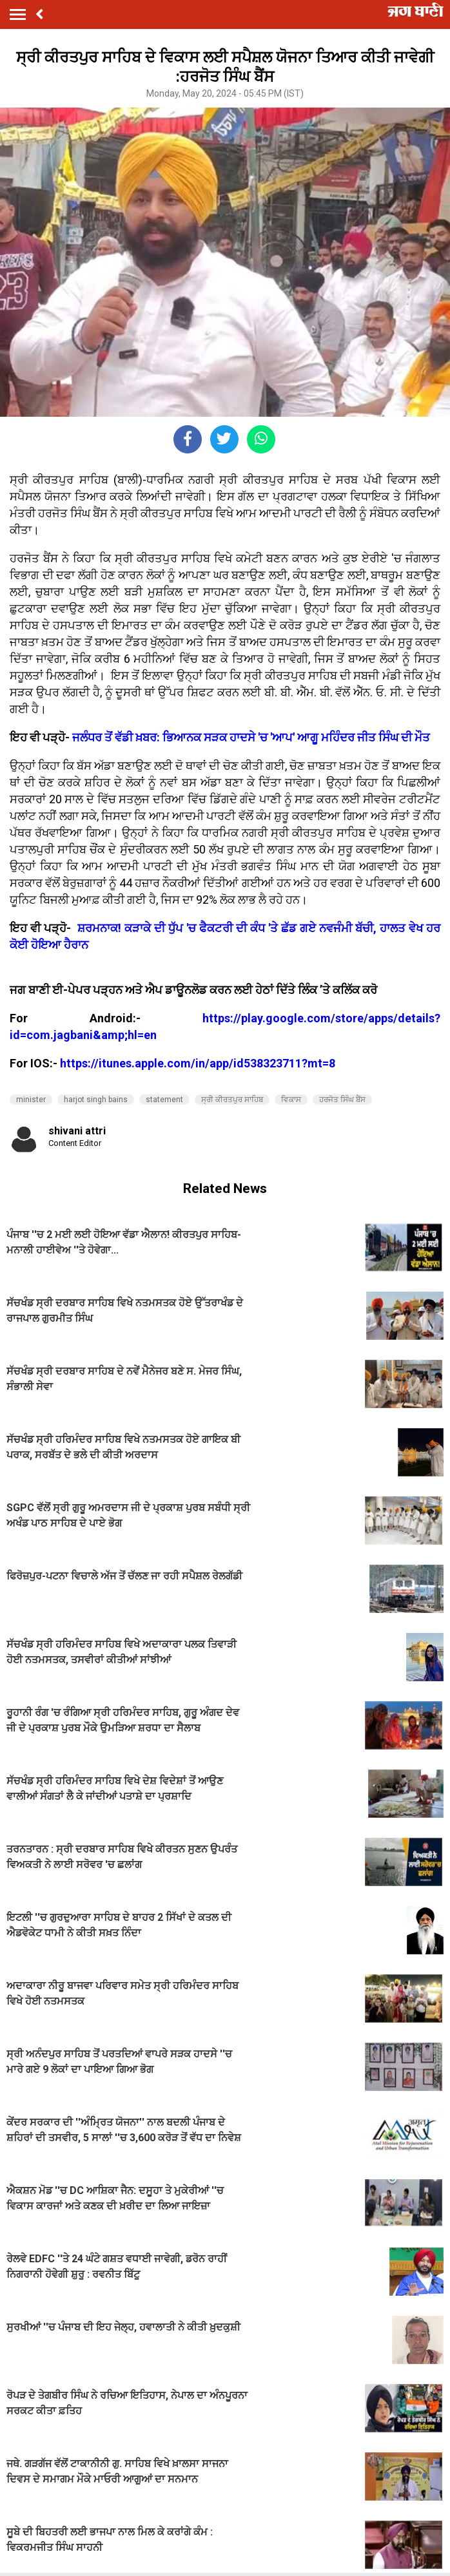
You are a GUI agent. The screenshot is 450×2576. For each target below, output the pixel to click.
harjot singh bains (96, 1099)
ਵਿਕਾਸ (291, 1099)
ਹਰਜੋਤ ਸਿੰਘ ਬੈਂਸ (342, 1099)
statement (164, 1099)
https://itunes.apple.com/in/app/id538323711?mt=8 (197, 1063)
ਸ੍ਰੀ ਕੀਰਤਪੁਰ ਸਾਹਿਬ (232, 1099)
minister (31, 1099)
